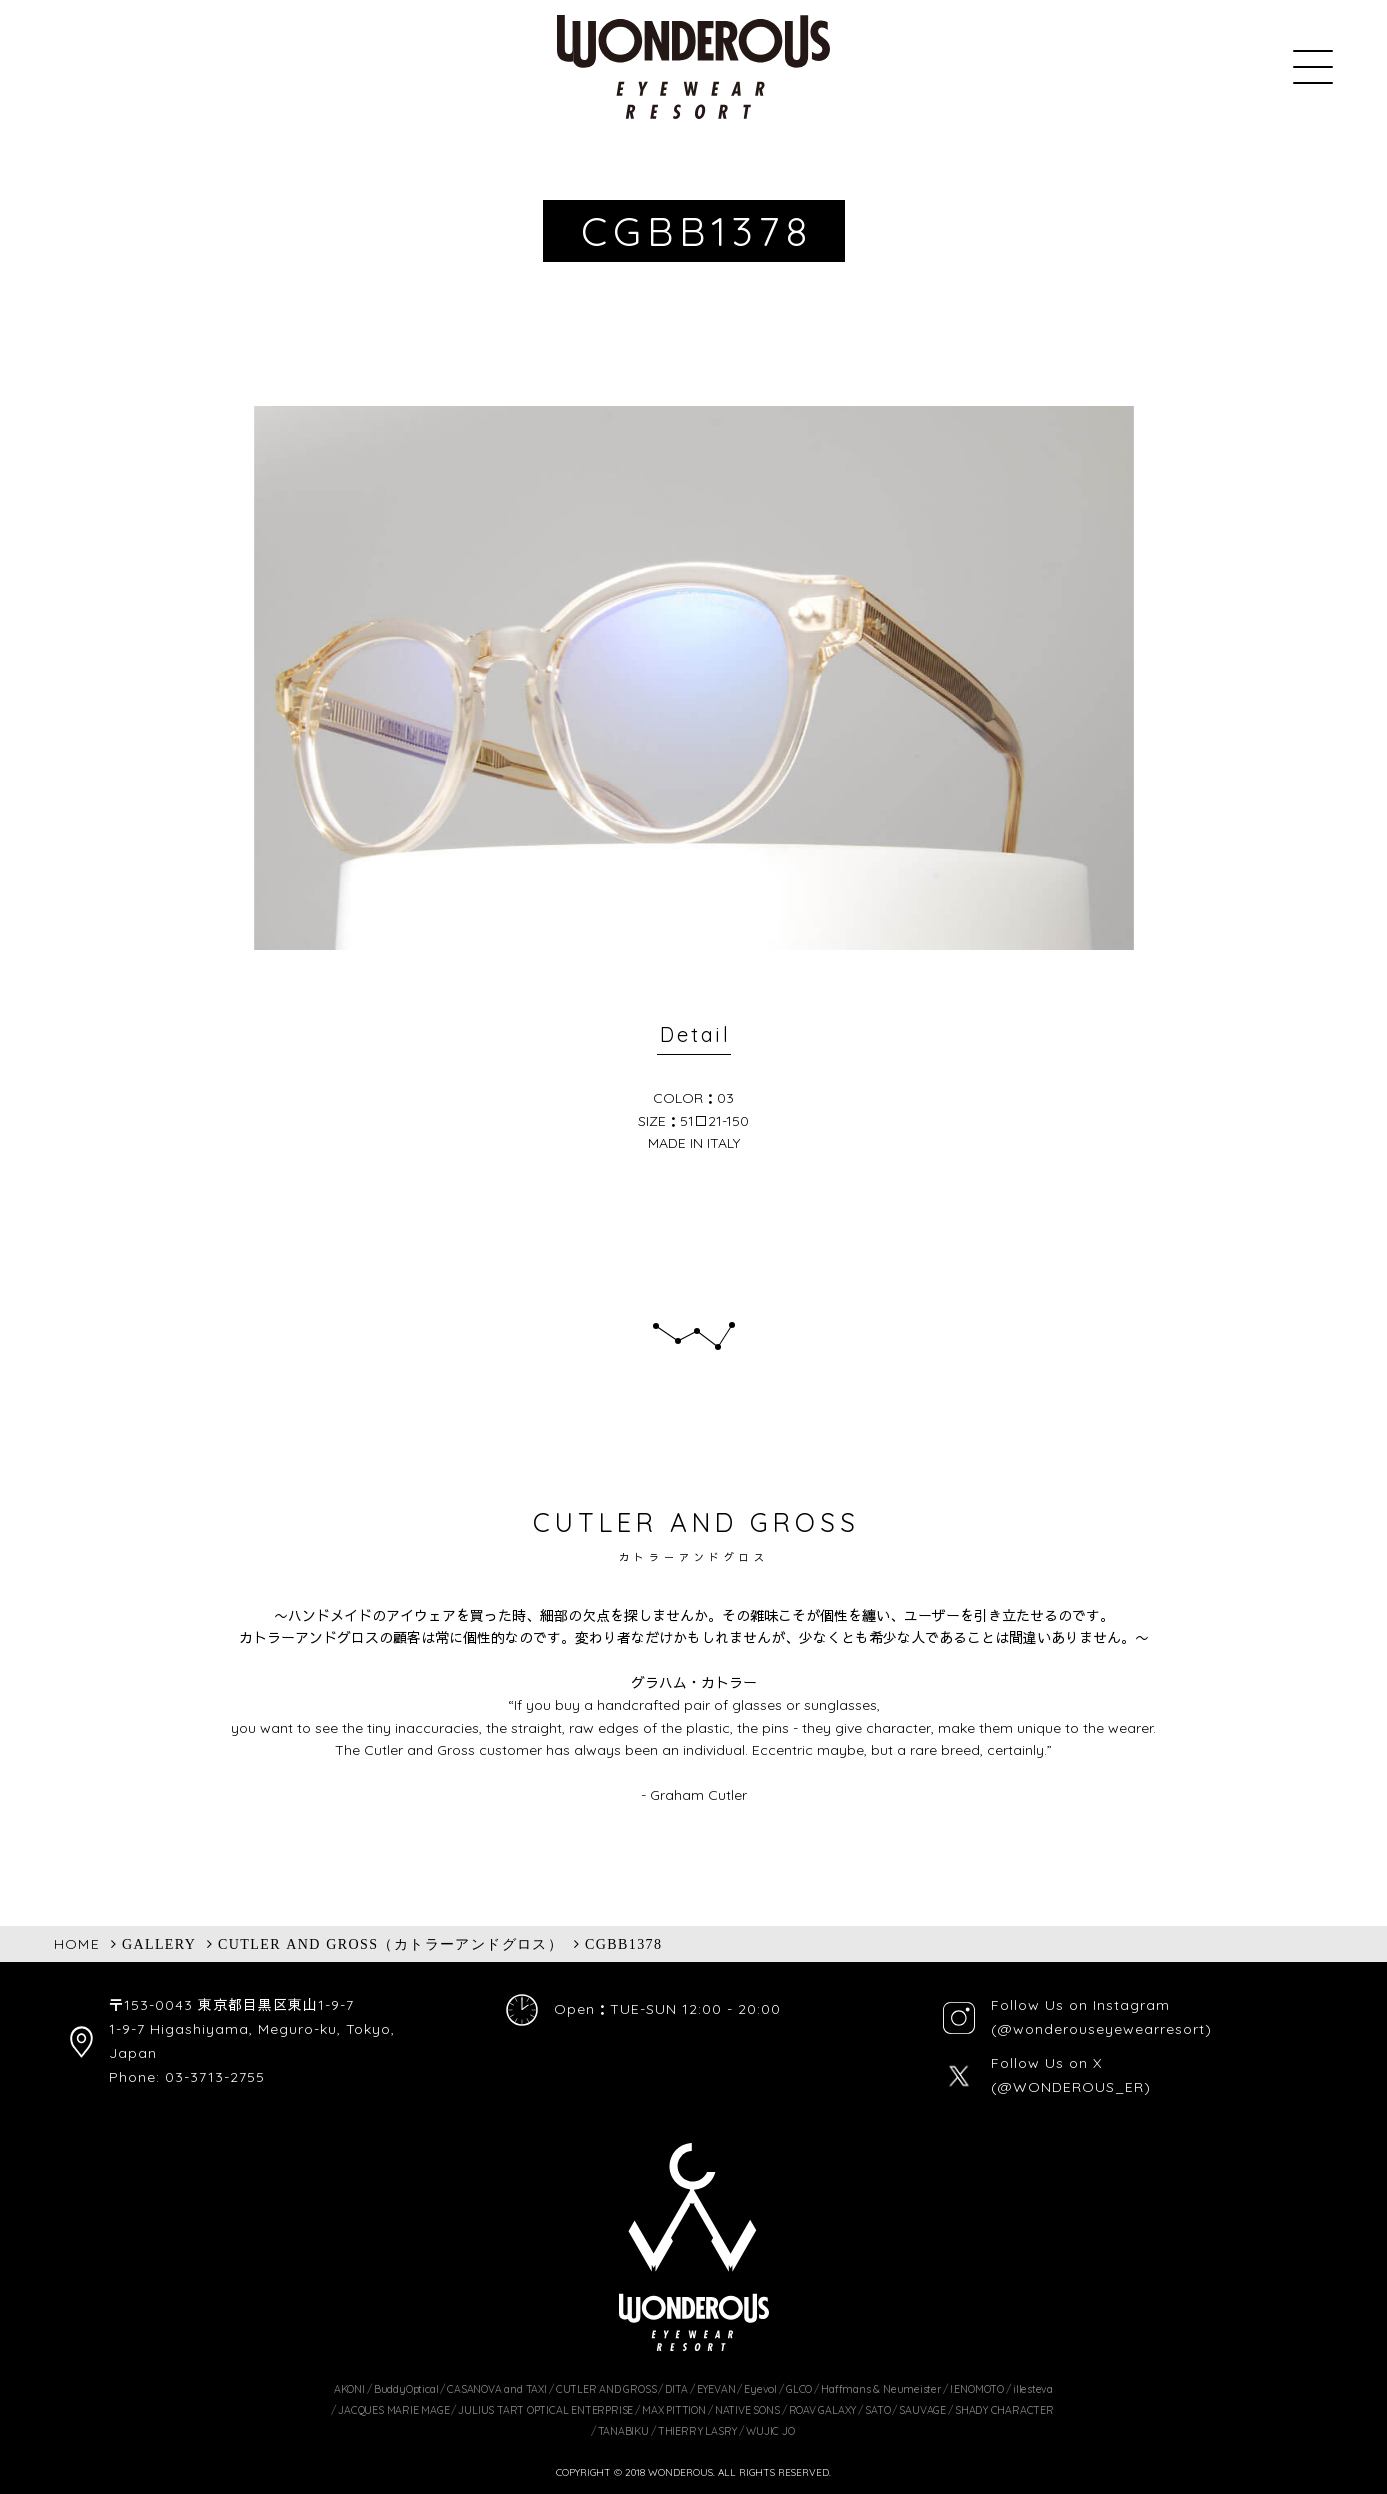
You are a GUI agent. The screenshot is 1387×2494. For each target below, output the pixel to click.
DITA (676, 2389)
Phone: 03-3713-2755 (187, 2077)
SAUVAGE (922, 2410)
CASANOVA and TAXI (496, 2389)
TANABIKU (623, 2431)
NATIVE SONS (747, 2410)
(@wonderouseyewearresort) (1101, 2029)
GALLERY (159, 1944)
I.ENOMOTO (977, 2389)
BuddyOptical (406, 2389)
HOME (77, 1944)
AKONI (349, 2389)
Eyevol (760, 2389)
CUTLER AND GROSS (606, 2389)
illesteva (1033, 2389)
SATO (877, 2410)
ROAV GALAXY (823, 2410)
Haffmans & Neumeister (881, 2389)
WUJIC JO (770, 2431)
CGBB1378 (623, 1944)
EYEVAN (716, 2389)
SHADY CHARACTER (1004, 2410)
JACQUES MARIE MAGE (393, 2410)
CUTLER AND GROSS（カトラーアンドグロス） (390, 1944)
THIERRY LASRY (697, 2431)
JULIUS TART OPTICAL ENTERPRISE (545, 2410)
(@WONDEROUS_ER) (1071, 2087)
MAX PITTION (674, 2410)
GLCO (799, 2389)
